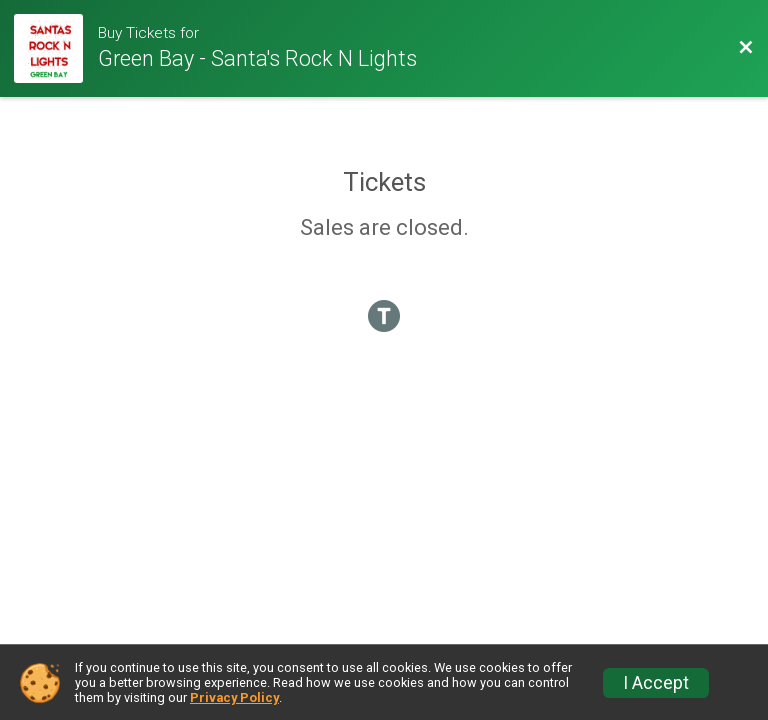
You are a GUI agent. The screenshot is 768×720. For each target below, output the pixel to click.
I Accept (656, 683)
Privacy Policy (234, 697)
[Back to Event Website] (746, 48)
